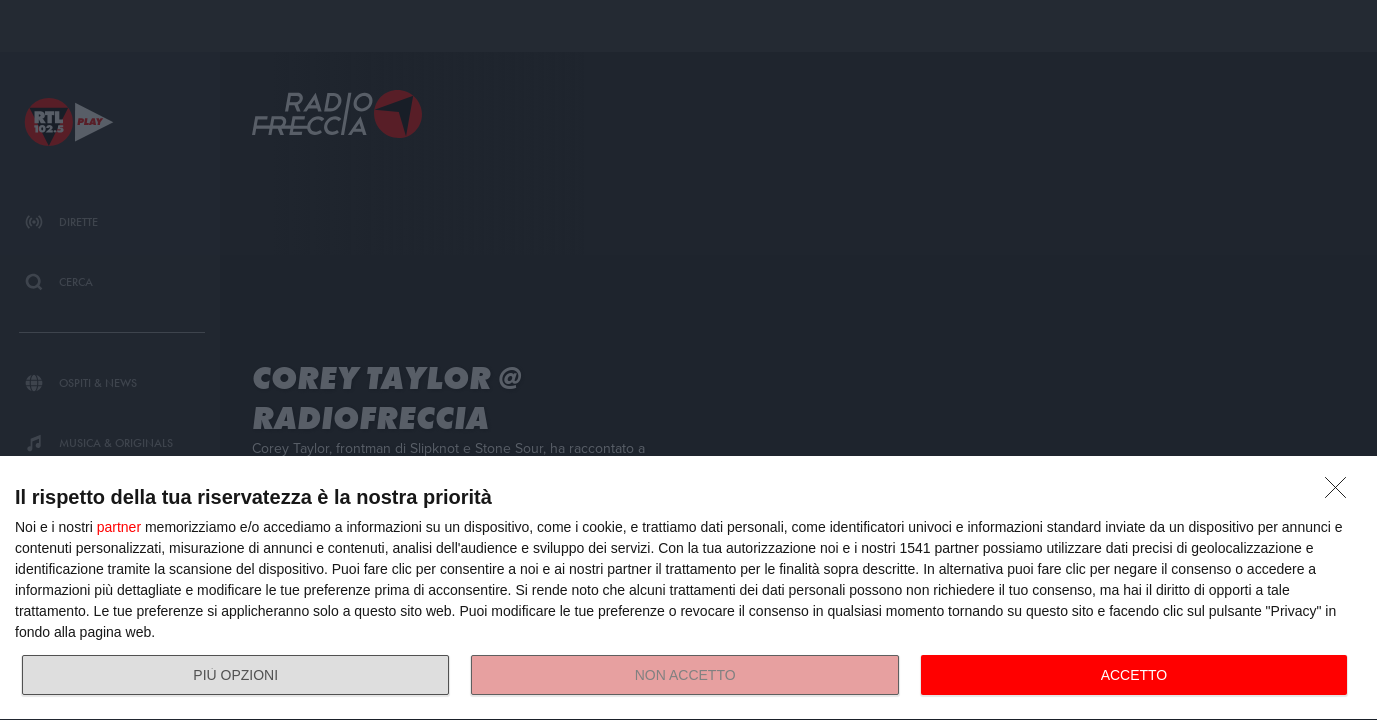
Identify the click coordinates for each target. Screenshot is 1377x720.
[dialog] (688, 588)
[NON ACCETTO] (1341, 493)
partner (119, 527)
